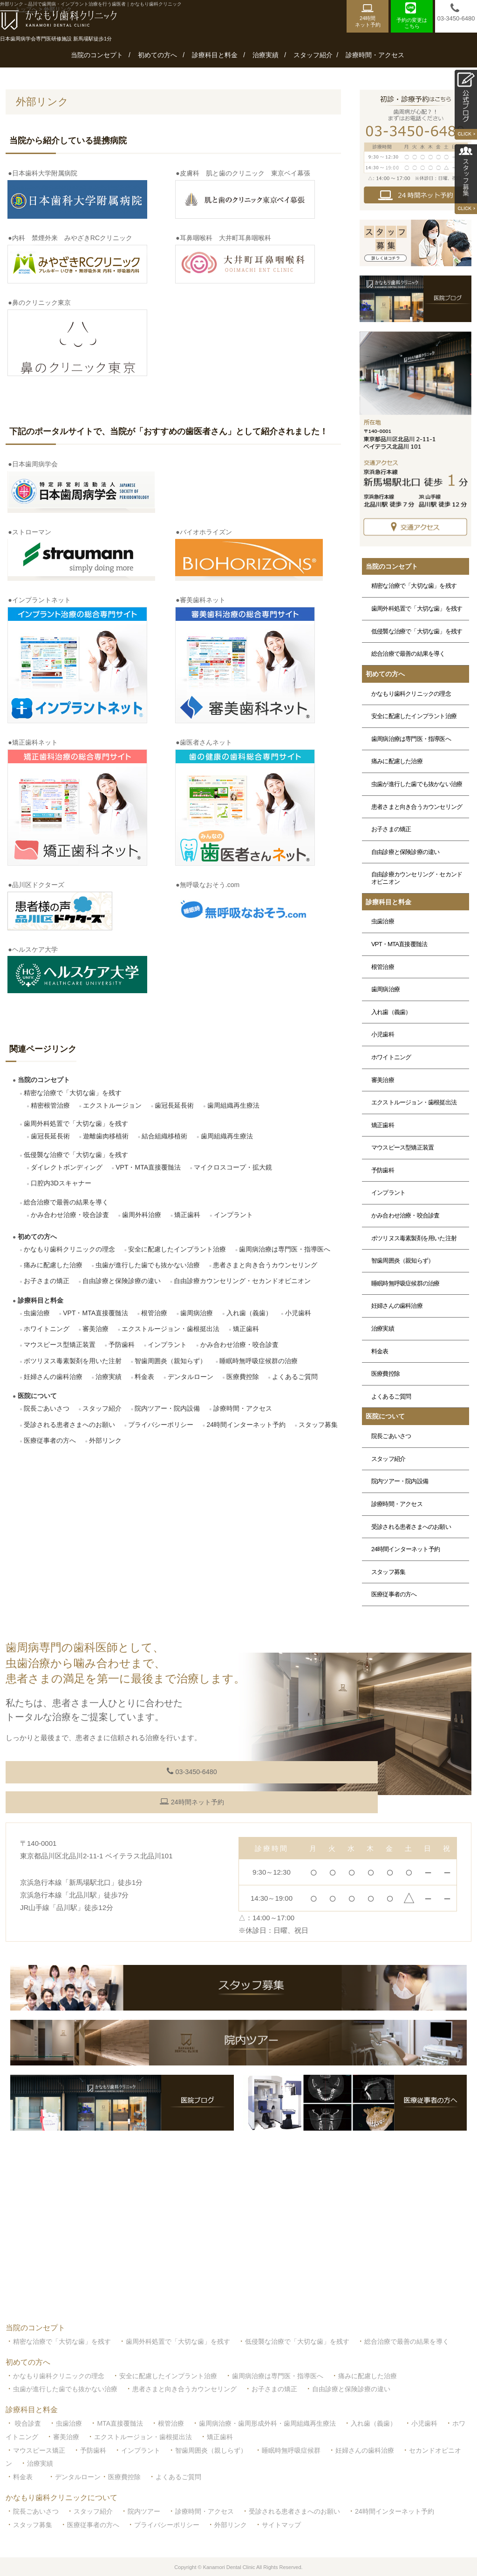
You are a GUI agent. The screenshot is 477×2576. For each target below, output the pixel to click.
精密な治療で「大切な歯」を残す (73, 1092)
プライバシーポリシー (160, 1424)
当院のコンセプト (97, 55)
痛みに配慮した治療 (53, 1265)
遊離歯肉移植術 (106, 1136)
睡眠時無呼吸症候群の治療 (258, 1361)
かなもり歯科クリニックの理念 (69, 1249)
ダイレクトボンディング (66, 1167)
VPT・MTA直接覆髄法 (148, 1167)
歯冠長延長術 (174, 1105)
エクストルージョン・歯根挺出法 (170, 1328)
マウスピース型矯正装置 (59, 1344)
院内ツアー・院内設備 (167, 1408)
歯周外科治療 (141, 1214)
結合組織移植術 (164, 1136)
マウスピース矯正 (39, 2448)
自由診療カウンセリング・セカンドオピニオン (242, 1281)
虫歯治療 (37, 1313)
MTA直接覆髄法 (120, 2421)
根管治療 (154, 1313)
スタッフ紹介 (313, 55)
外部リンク (105, 1440)
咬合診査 (28, 2421)
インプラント (233, 1214)
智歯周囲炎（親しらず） (211, 2448)
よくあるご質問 (295, 1376)
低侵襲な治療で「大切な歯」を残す (76, 1154)
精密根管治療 (50, 1105)
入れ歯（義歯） (249, 1313)
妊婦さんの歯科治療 (53, 1376)
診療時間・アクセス (375, 55)
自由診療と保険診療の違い (121, 1281)
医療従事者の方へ (50, 1440)
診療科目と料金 (215, 55)
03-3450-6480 (89, 1772)
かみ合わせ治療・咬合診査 (70, 1214)
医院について (37, 1395)
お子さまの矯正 (46, 1281)
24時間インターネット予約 (246, 1424)
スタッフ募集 (318, 1424)
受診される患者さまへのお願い (69, 1424)
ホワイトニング (46, 1328)
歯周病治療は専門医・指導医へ (284, 1249)
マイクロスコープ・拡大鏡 (233, 1167)
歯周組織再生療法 (233, 1105)
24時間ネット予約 (89, 1800)
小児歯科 (298, 1313)
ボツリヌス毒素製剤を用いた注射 (73, 1361)
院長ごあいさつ (46, 1408)
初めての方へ (157, 55)
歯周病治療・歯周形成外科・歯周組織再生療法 (267, 2421)
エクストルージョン (112, 1105)
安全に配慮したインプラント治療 (177, 1249)
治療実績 (265, 55)
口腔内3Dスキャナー (61, 1183)
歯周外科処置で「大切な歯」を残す (76, 1123)
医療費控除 (242, 1376)
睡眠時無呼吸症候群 (291, 2448)
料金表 (144, 1376)
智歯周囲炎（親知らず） (170, 1361)
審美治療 (95, 1328)
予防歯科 (122, 1344)
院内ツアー (144, 2509)
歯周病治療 (196, 1313)
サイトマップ (281, 2522)
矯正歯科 (187, 1214)
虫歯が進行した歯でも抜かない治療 (147, 1265)
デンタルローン (190, 1376)
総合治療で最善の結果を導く (66, 1202)
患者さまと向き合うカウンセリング (265, 1265)
